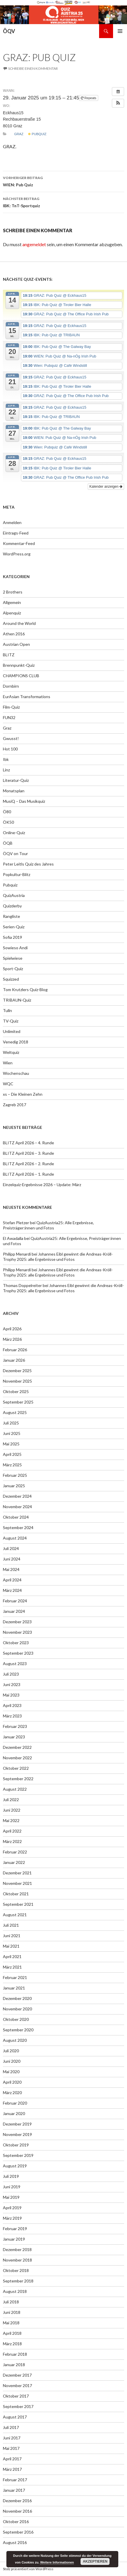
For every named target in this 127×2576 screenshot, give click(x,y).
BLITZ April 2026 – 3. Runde (28, 1153)
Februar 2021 (15, 1977)
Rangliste (11, 916)
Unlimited (11, 1031)
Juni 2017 (11, 2437)
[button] (118, 103)
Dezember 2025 (17, 1370)
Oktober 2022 (16, 1768)
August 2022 (15, 1789)
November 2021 (17, 1883)
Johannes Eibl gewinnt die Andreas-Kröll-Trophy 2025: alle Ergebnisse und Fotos (58, 1257)
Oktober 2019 (16, 2144)
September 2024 (18, 1527)
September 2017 (18, 2406)
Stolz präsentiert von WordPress (28, 2569)
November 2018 (17, 2259)
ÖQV (9, 31)
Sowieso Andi (15, 947)
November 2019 (17, 2134)
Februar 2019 (15, 2228)
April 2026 (12, 1328)
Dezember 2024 (17, 1496)
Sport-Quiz (13, 968)
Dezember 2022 (17, 1747)
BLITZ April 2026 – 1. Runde (28, 1174)
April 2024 (12, 1579)
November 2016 (17, 2511)
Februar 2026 (15, 1349)
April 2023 (12, 1705)
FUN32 (9, 717)
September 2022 (18, 1778)
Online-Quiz (14, 832)
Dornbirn (11, 686)
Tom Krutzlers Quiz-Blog (25, 989)
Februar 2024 (15, 1600)
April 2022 (12, 1830)
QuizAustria (14, 895)
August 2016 (15, 2542)
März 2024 (12, 1590)
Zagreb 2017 (14, 1104)
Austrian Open (16, 644)
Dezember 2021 (17, 1872)
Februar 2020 (15, 2103)
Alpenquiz (12, 612)
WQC (8, 1083)
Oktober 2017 (16, 2395)
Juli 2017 (11, 2427)
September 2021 (18, 1904)
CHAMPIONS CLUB (21, 675)
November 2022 (17, 1757)
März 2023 (12, 1715)
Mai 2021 (11, 1946)
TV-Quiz (10, 1020)
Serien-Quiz (13, 926)
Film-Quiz (11, 707)
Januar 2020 (14, 2113)
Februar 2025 (15, 1475)
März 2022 (12, 1841)
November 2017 (17, 2385)
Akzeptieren (95, 2561)
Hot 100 (10, 748)
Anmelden (12, 522)
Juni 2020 (11, 2061)
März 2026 (12, 1339)
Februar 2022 (15, 1851)
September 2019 (18, 2155)
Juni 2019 (11, 2186)
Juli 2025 (11, 1422)
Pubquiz (37, 134)
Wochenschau (16, 1073)
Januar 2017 (14, 2490)
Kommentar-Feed (19, 543)
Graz (19, 134)
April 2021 (12, 1956)
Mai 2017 (11, 2448)
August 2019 (15, 2165)
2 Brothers (12, 591)
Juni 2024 (11, 1558)
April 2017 (12, 2458)
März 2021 (12, 1966)
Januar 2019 (14, 2239)
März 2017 (12, 2469)
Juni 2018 (11, 2312)
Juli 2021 (11, 1925)
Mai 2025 (11, 1443)
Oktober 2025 (16, 1391)
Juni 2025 (11, 1433)
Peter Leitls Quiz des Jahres (28, 863)
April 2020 (12, 2082)
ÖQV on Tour (15, 853)
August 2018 (15, 2291)
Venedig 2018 (15, 1041)
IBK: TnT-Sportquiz (63, 201)
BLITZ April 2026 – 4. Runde (28, 1142)
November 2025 (17, 1381)
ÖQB (7, 843)
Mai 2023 (11, 1694)
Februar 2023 (15, 1726)
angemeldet (34, 244)
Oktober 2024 (16, 1517)
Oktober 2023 (16, 1642)
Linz (6, 769)
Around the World (19, 623)
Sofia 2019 (12, 937)
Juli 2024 (11, 1548)
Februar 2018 (15, 2354)
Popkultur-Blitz (16, 874)
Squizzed (11, 979)
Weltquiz (11, 1052)
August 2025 (15, 1412)
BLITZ (9, 654)
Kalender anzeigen (106, 487)
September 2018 (18, 2280)
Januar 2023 (14, 1736)
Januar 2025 (14, 1485)
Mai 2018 (11, 2322)
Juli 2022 (11, 1799)
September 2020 (18, 2029)
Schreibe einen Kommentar (33, 68)
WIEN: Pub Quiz (63, 180)
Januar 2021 (14, 1987)
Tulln (7, 1010)
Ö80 (7, 811)
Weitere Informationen (57, 2562)
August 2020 (15, 2040)
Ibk (6, 759)
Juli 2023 (11, 1674)
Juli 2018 (11, 2301)
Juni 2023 (11, 1684)
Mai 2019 (11, 2197)
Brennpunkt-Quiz (19, 665)
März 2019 (12, 2218)
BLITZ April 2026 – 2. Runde (28, 1163)
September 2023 (18, 1653)
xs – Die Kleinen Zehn (22, 1094)
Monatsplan (13, 790)
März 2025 (12, 1464)
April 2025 (12, 1454)
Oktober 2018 (16, 2270)
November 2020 (17, 2008)
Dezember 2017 (17, 2375)
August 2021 (15, 1914)
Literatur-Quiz (16, 780)
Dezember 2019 (17, 2123)
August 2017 (15, 2416)
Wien (7, 1062)
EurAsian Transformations (26, 696)
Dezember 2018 (17, 2249)
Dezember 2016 (17, 2500)
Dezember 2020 (17, 1998)
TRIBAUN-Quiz (17, 999)
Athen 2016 (14, 633)
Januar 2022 (14, 1862)
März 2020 (12, 2092)
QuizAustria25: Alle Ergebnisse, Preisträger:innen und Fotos (48, 1225)
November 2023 (17, 1632)
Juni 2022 (11, 1810)
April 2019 (12, 2207)
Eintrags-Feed (15, 532)
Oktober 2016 (16, 2521)
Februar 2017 (15, 2479)
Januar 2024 (14, 1611)
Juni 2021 (11, 1935)
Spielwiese (12, 958)
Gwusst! (11, 738)
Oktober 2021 (16, 1893)
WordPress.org (17, 553)
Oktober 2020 (16, 2019)
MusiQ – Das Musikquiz (24, 801)
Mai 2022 (11, 1820)
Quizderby (12, 905)
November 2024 (17, 1506)
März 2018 (12, 2343)
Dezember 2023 (17, 1621)
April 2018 (12, 2333)
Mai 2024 (11, 1569)
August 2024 (15, 1537)
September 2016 (18, 2531)
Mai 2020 (11, 2071)
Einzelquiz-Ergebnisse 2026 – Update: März (42, 1184)
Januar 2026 (14, 1360)
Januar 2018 (14, 2364)
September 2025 (18, 1401)
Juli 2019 (11, 2176)
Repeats (89, 98)
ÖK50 (8, 822)
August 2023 (15, 1663)
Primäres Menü (120, 31)
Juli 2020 (11, 2050)
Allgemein (12, 602)
